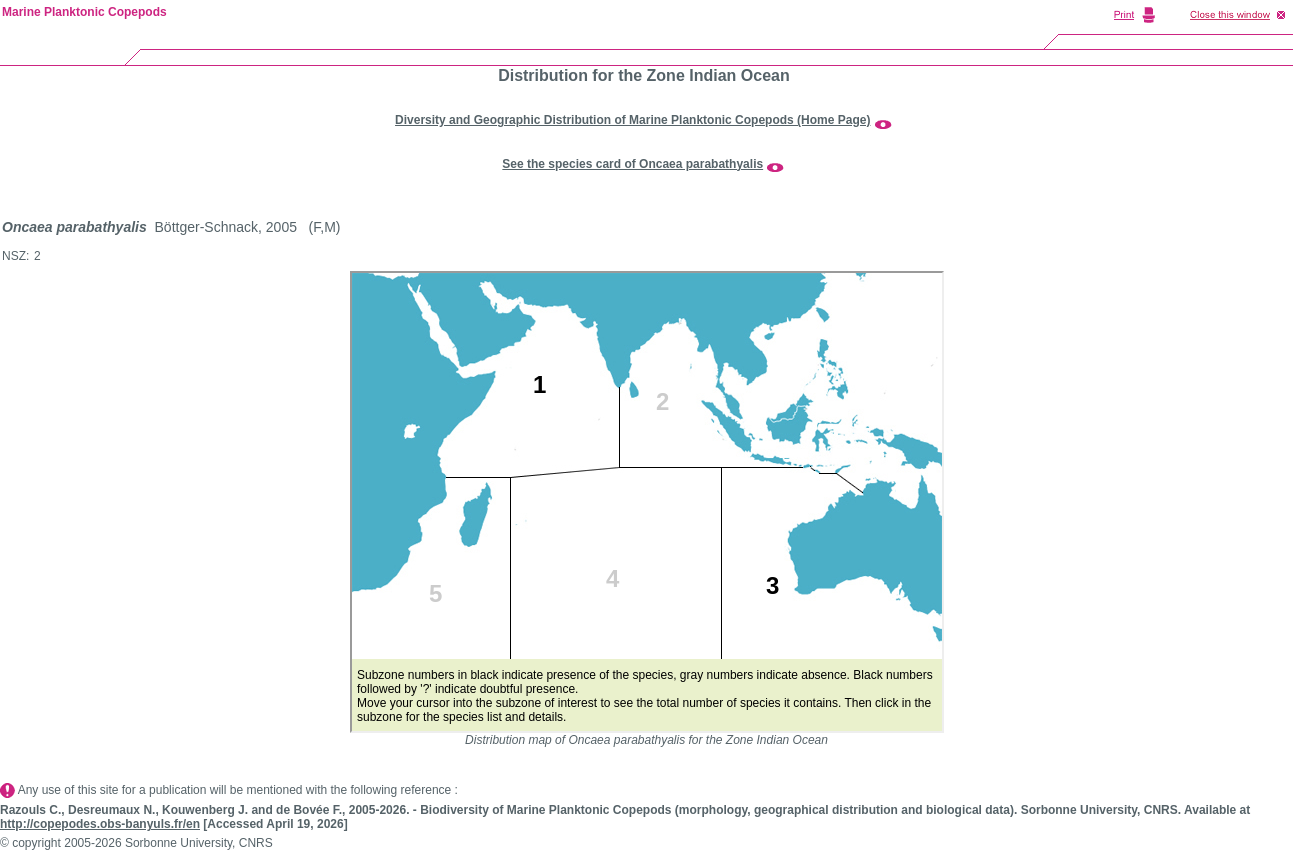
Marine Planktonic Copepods (84, 12)
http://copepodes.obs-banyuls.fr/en (100, 824)
